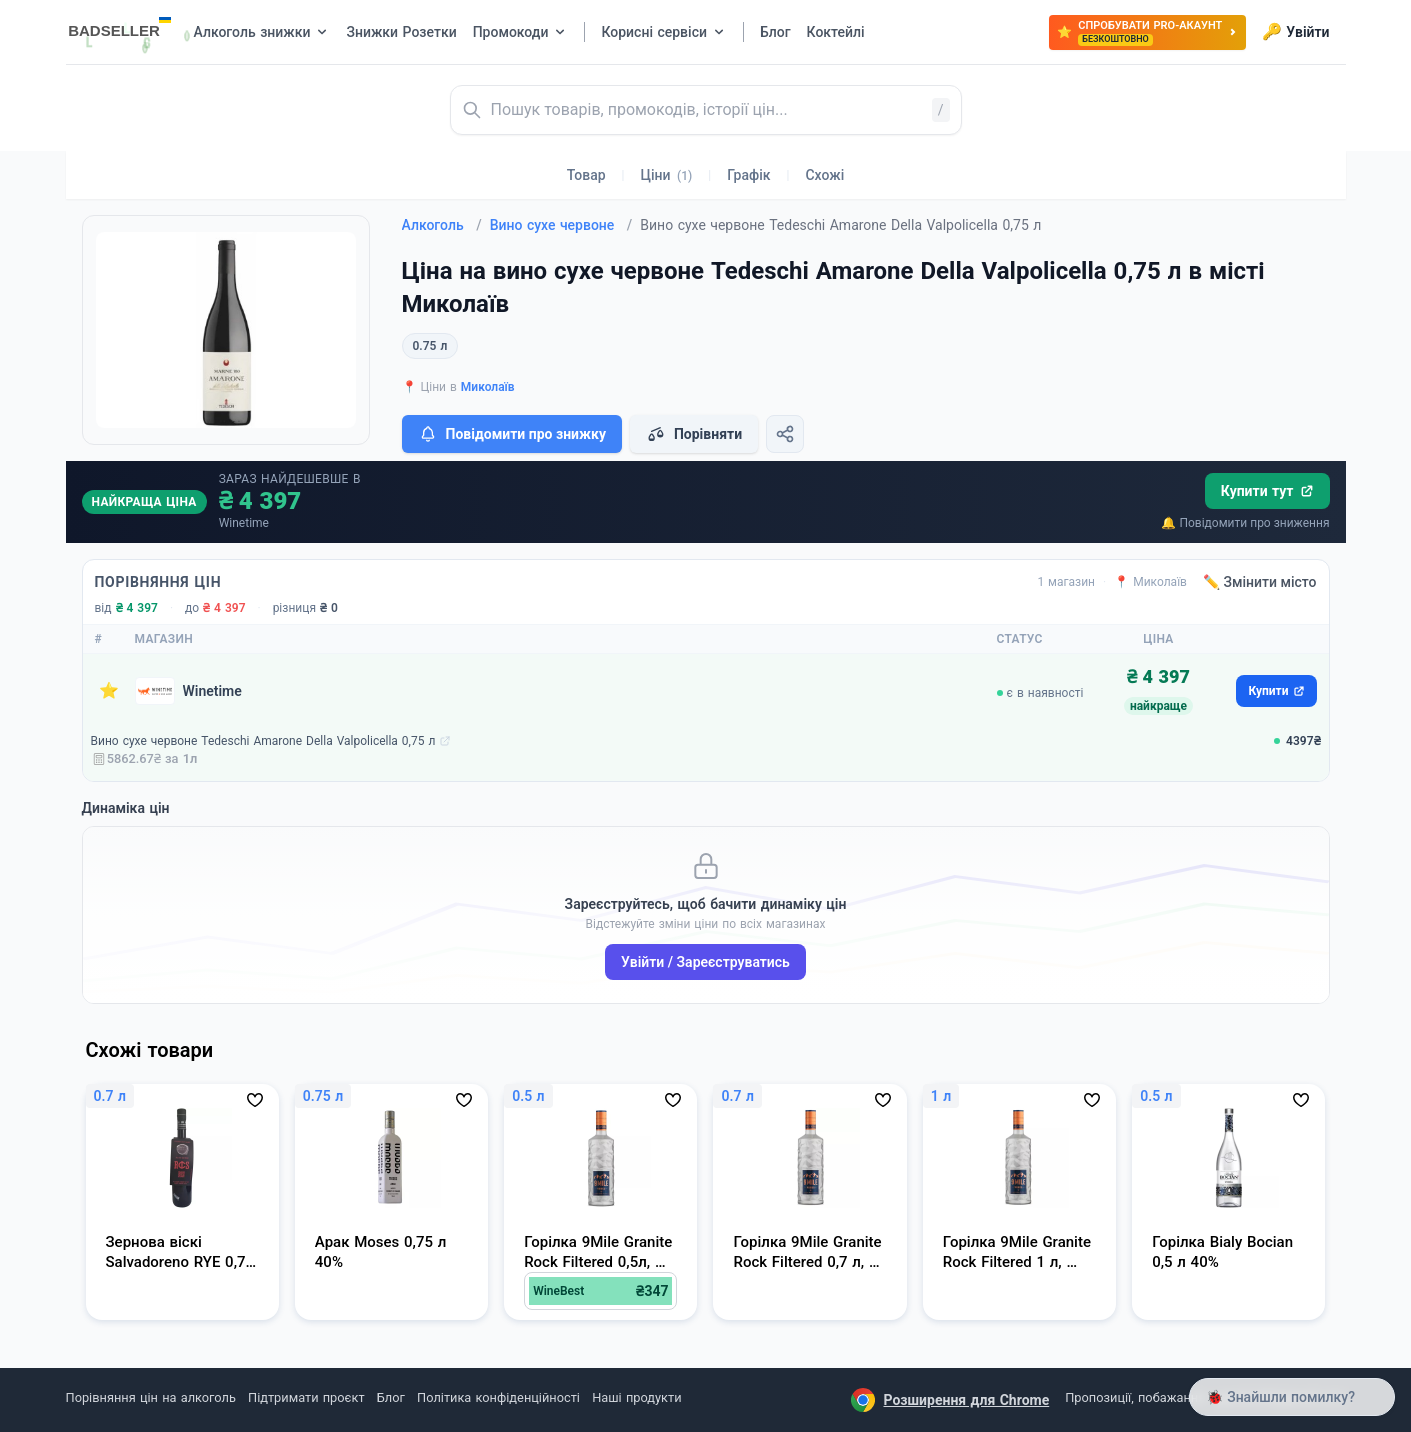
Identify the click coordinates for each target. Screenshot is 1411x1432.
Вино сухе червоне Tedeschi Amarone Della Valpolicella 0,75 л (263, 741)
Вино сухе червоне (561, 225)
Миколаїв (488, 387)
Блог (391, 1397)
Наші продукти (636, 1397)
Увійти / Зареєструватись (705, 962)
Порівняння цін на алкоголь (151, 1397)
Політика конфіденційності (498, 1397)
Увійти (1295, 32)
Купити (1276, 691)
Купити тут (1267, 491)
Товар (586, 175)
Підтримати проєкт (306, 1397)
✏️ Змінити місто (1260, 582)
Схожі (824, 175)
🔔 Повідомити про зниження (1245, 523)
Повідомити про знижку (512, 434)
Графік (748, 175)
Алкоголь (442, 225)
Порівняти (694, 434)
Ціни (667, 175)
